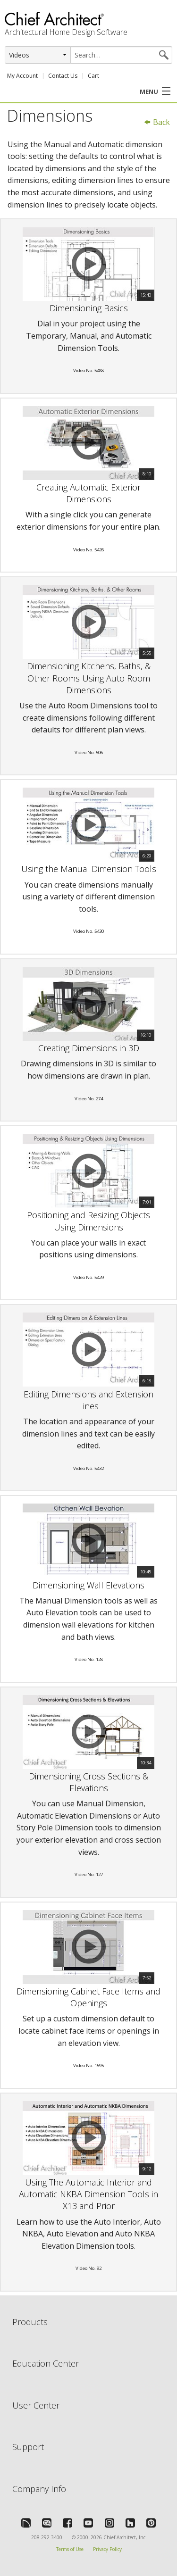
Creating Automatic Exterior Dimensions (88, 493)
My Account (22, 76)
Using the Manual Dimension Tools (88, 868)
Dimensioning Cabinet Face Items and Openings (88, 1997)
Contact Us (62, 76)
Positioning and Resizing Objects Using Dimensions (88, 1220)
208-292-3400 (46, 2537)
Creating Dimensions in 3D (88, 1048)
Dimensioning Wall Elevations (88, 1585)
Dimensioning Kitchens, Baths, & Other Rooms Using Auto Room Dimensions (89, 677)
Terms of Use (70, 2549)
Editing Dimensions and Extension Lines (88, 1400)
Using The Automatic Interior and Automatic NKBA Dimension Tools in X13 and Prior (88, 2194)
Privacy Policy (107, 2549)
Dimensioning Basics (89, 308)
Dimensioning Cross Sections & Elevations (88, 1782)
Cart (93, 76)
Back (156, 122)
